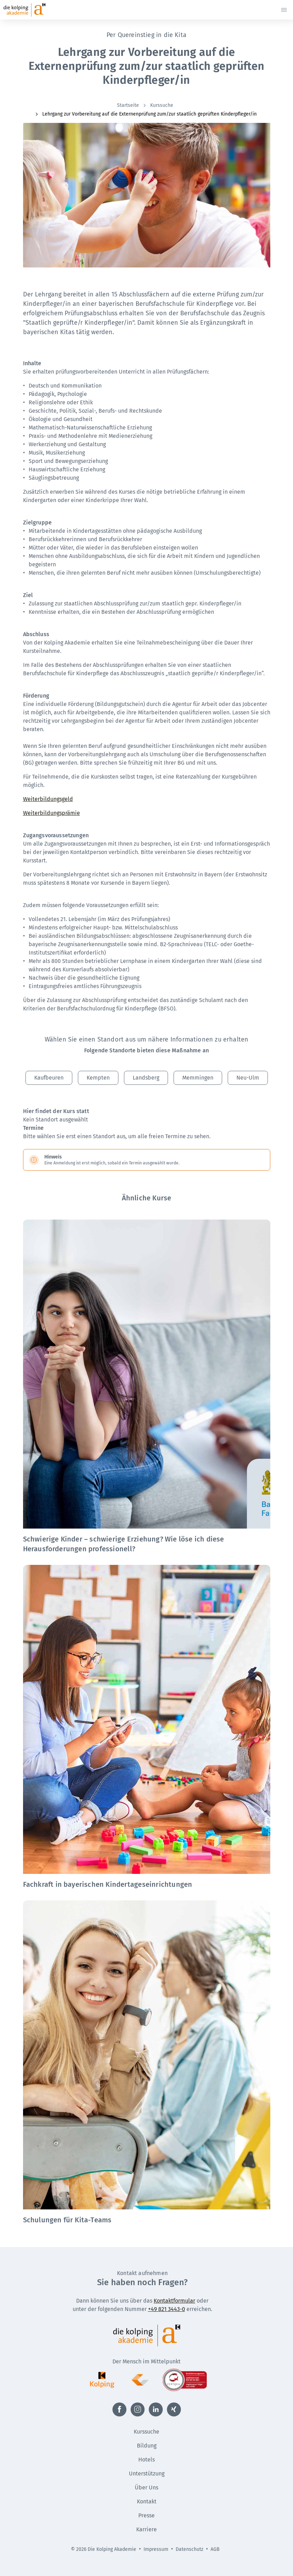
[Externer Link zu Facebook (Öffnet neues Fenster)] (119, 2409)
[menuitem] (129, 105)
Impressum (156, 2549)
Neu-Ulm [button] (247, 1077)
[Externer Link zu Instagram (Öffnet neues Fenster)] (138, 2409)
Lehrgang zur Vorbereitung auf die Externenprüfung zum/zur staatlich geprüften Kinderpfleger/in (145, 114)
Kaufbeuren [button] (49, 1077)
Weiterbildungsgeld (48, 799)
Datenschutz (189, 2549)
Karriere (146, 2529)
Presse (146, 2515)
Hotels (146, 2459)
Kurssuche (157, 105)
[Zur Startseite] (37, 10)
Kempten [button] (98, 1077)
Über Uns (146, 2487)
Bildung (146, 2445)
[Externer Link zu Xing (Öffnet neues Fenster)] (174, 2409)
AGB (215, 2549)
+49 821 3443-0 (166, 2309)
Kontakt (146, 2501)
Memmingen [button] (197, 1077)
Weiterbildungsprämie (51, 813)
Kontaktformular (174, 2300)
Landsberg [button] (146, 1077)
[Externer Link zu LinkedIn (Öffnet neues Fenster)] (156, 2409)
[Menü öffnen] (284, 9)
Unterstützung (146, 2473)
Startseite (128, 105)
